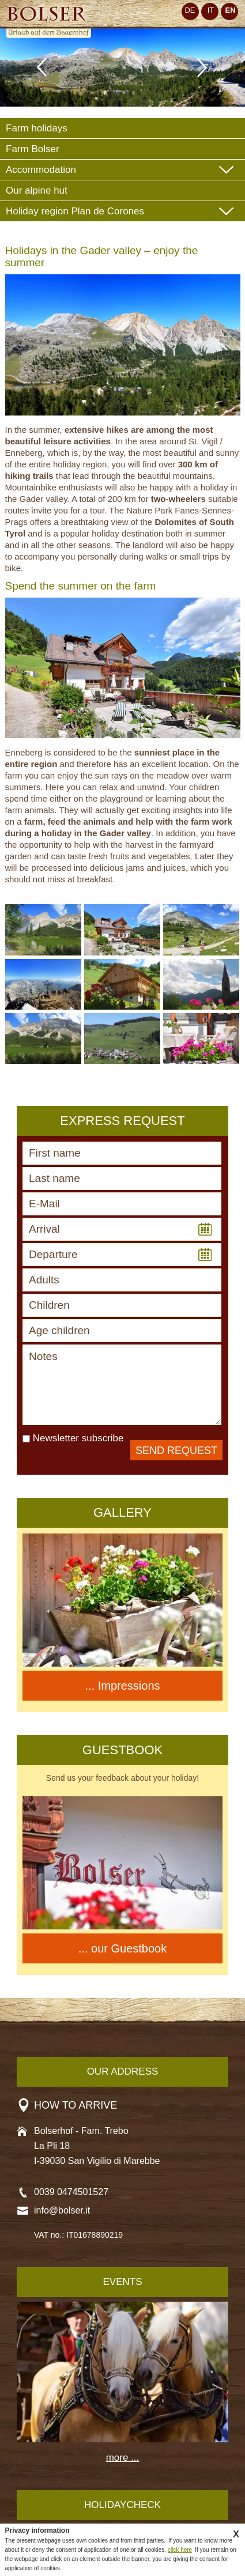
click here (180, 2550)
